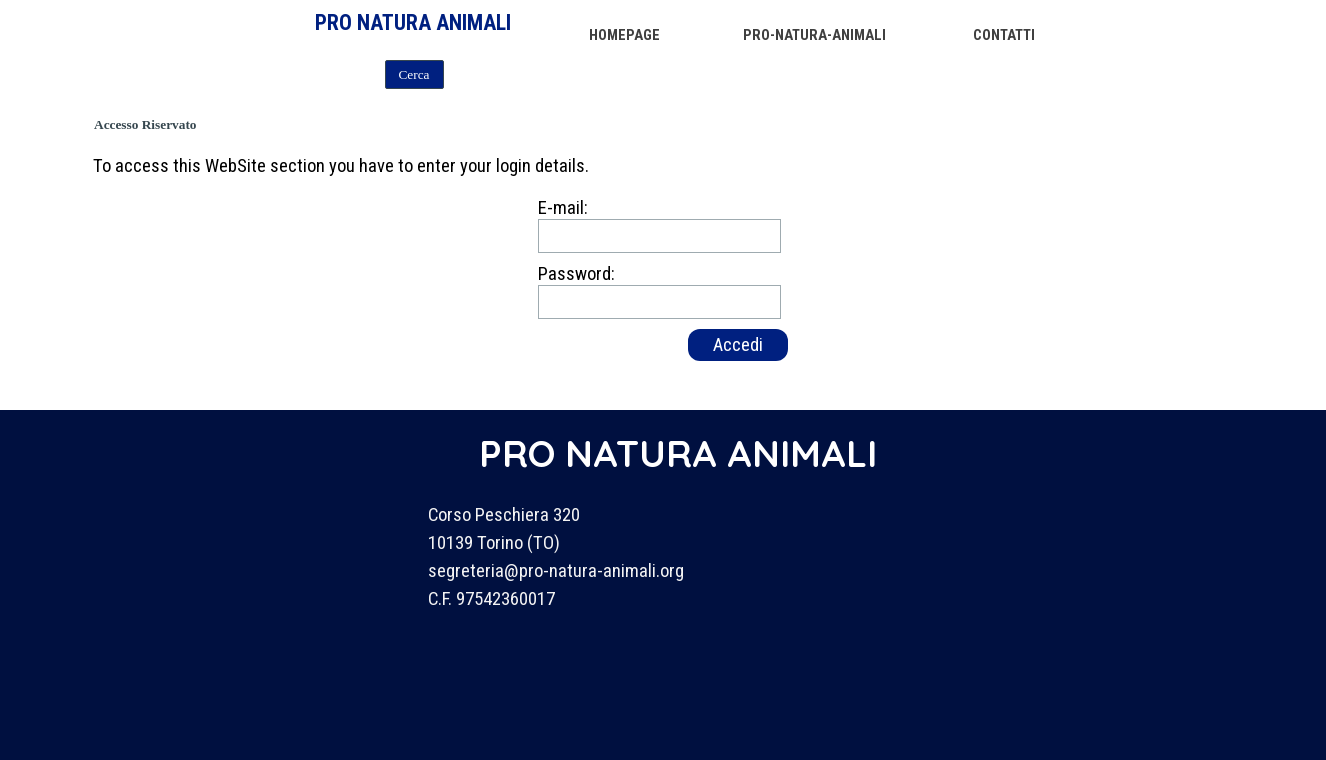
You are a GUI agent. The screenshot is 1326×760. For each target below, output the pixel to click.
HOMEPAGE (624, 35)
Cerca (413, 74)
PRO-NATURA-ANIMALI (814, 35)
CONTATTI (1004, 35)
